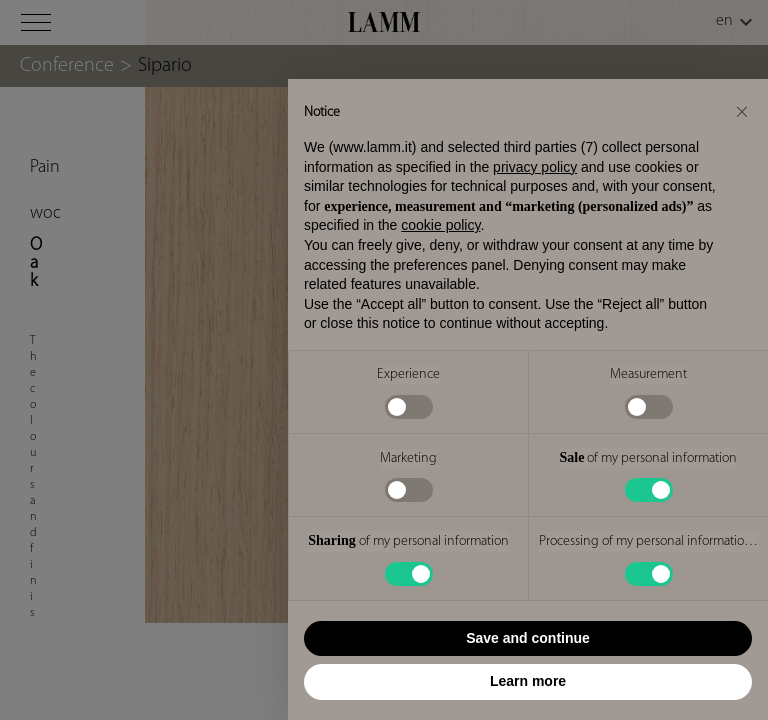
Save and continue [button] (528, 638)
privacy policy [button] (535, 167)
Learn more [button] (528, 681)
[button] (742, 111)
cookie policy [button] (440, 225)
